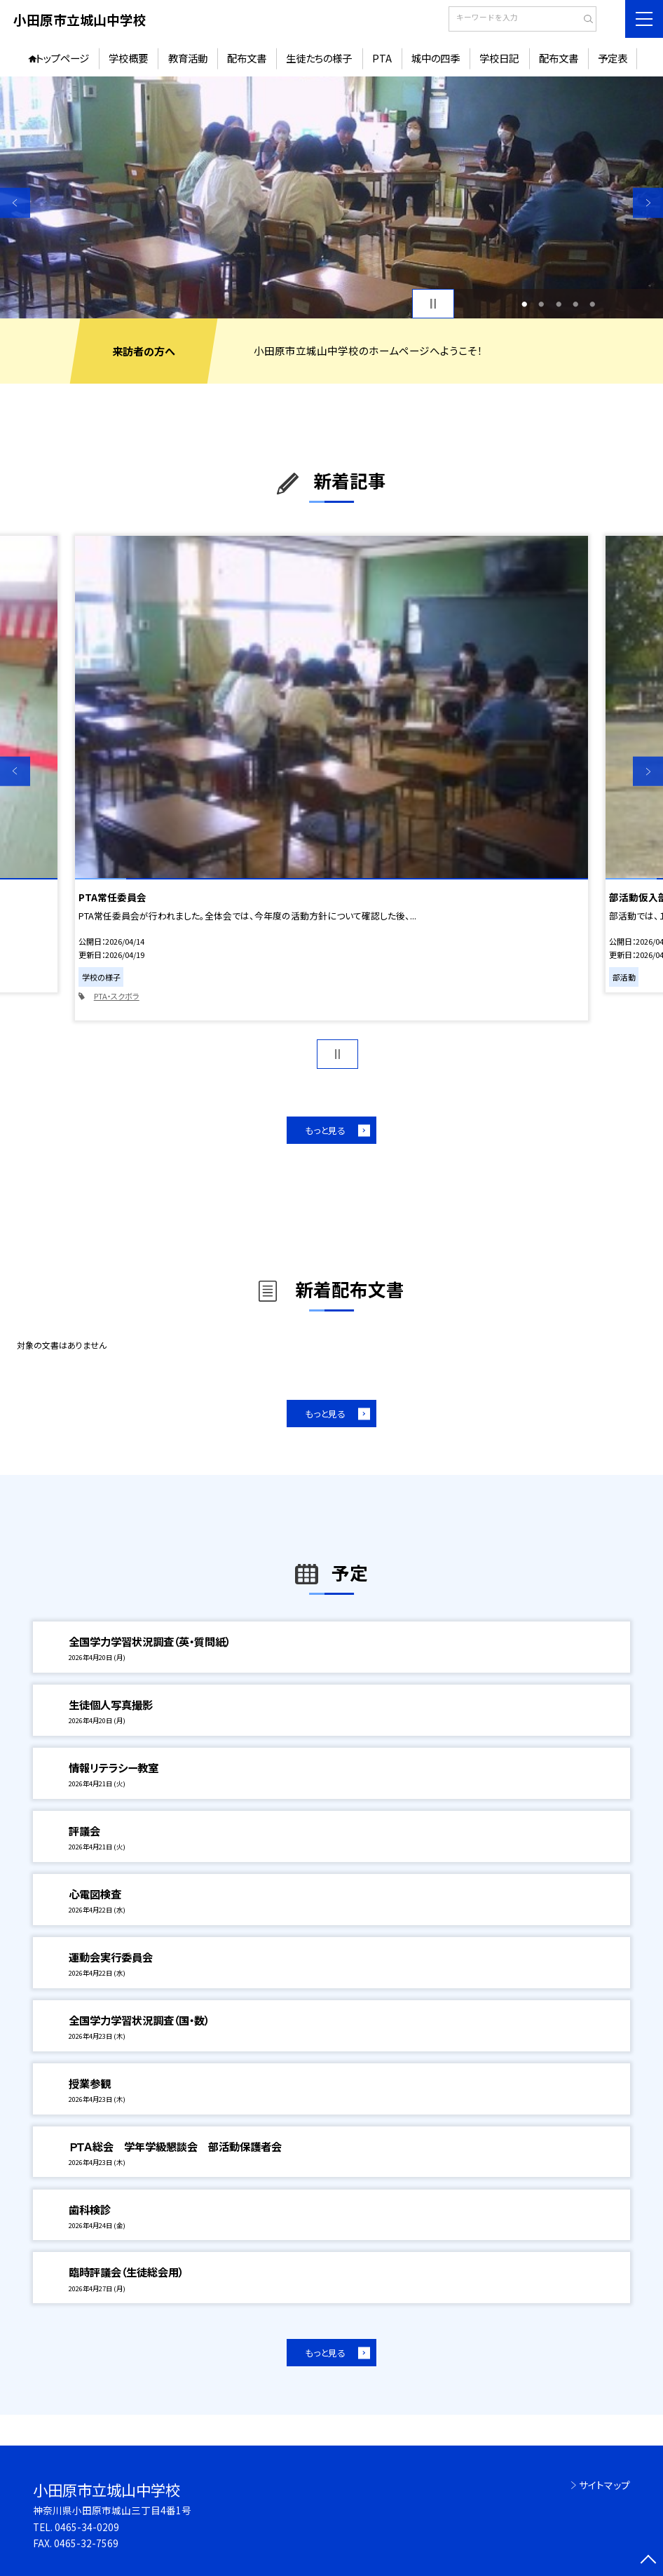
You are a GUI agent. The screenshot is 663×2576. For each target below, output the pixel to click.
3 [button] (558, 304)
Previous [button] (15, 203)
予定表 (612, 57)
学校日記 (499, 57)
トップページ (62, 57)
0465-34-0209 (87, 2527)
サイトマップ (604, 2485)
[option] (331, 197)
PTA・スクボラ (116, 996)
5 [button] (592, 304)
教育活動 (187, 57)
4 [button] (575, 304)
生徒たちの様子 (319, 57)
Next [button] (648, 203)
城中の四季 (435, 57)
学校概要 (128, 57)
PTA (382, 57)
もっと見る (325, 1130)
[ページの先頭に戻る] (648, 2561)
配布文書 (246, 57)
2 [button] (542, 304)
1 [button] (525, 304)
